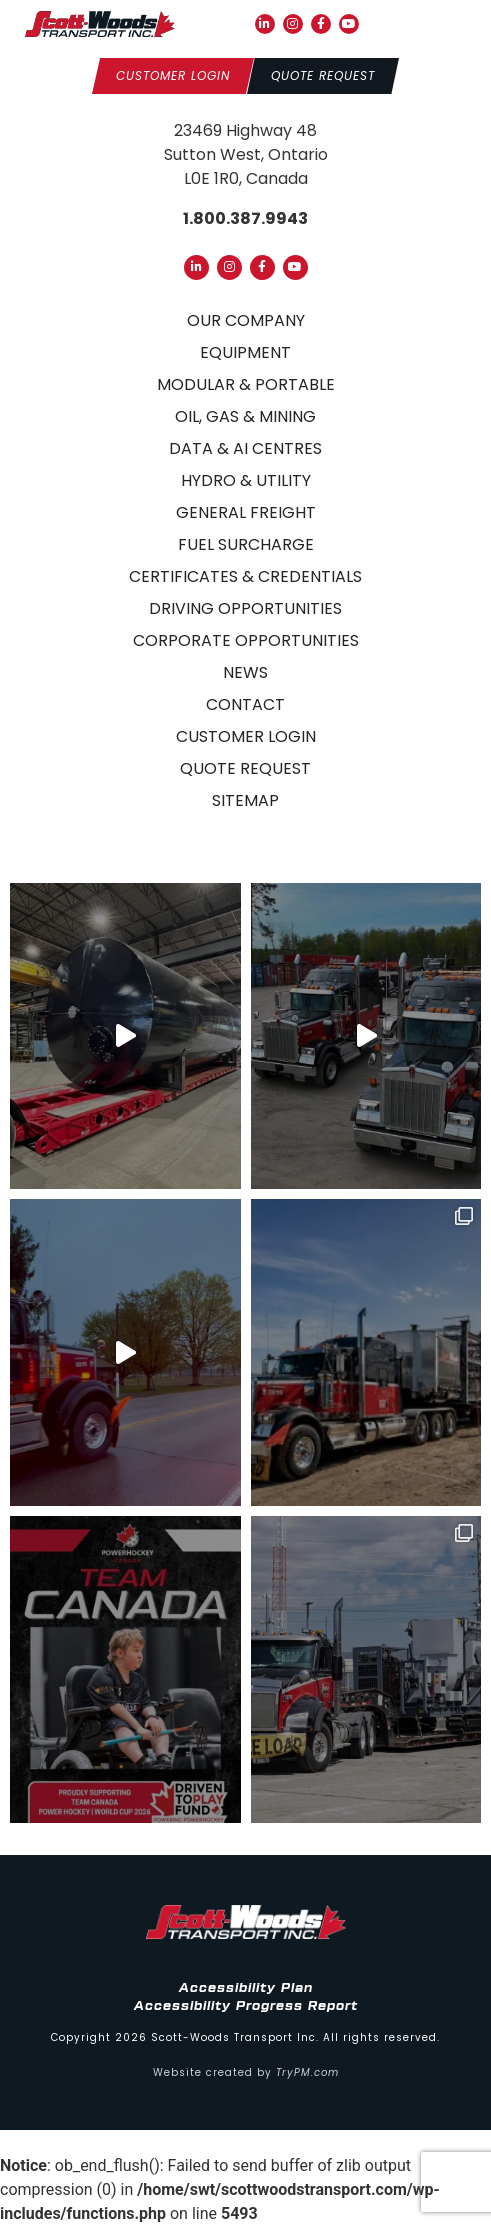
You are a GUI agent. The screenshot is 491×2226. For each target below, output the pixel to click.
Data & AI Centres (245, 448)
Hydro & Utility (246, 480)
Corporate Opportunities (246, 640)
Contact (245, 704)
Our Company (246, 320)
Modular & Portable (246, 384)
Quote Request (245, 768)
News (245, 672)
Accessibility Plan (246, 1988)
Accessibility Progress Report (246, 2006)
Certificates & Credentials (245, 576)
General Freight (246, 512)
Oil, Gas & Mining (245, 416)
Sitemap (245, 800)
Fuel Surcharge (246, 544)
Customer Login (246, 736)
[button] (452, 24)
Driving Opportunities (245, 608)
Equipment (245, 352)
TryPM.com (307, 2072)
